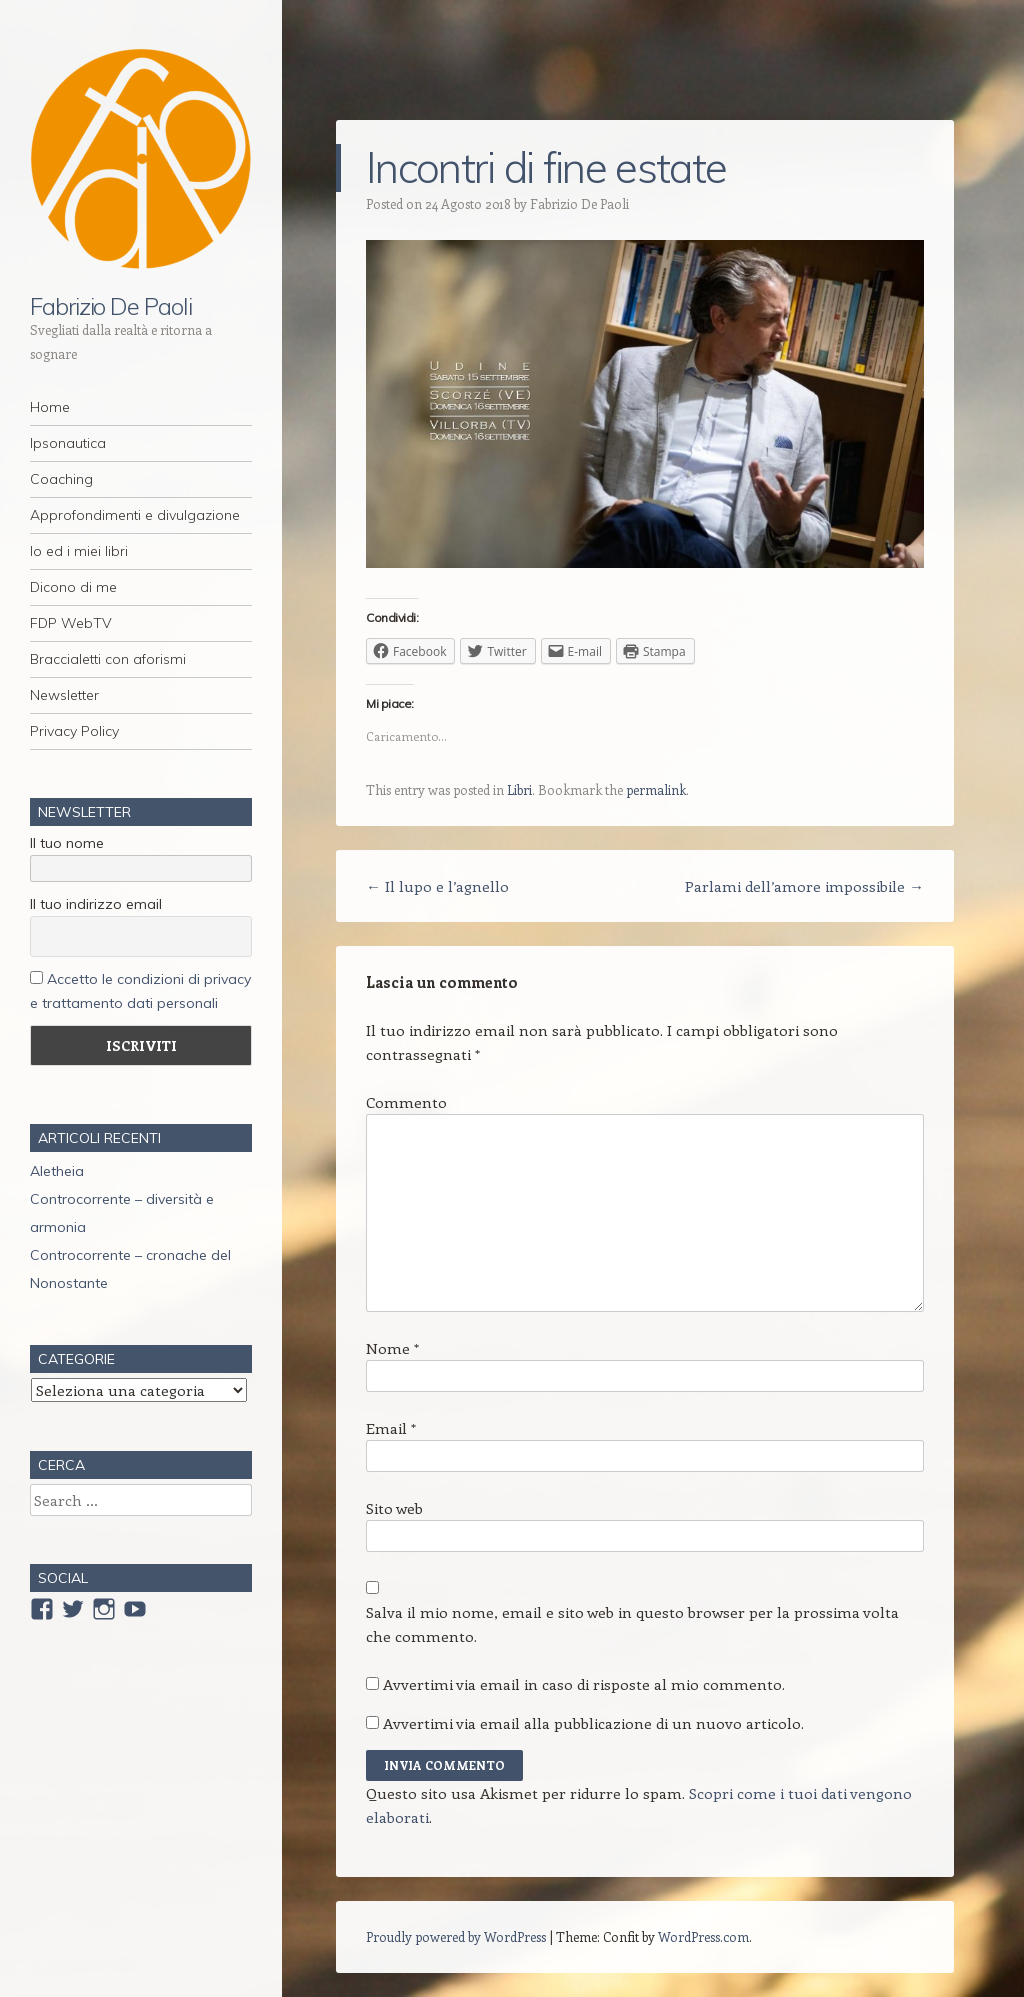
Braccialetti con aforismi (108, 659)
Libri (519, 789)
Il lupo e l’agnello (437, 886)
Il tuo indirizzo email (96, 904)
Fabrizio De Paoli (111, 306)
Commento (406, 1102)
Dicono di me (73, 587)
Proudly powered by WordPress (456, 1936)
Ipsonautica (68, 443)
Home (50, 407)
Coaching (61, 479)
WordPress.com (703, 1936)
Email (391, 1428)
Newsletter (64, 695)
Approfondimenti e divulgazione (135, 515)
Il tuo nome (67, 843)
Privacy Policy (74, 731)
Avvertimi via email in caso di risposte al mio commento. (584, 1684)
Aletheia (57, 1171)
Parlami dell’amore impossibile (804, 886)
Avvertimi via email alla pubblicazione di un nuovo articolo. (593, 1723)
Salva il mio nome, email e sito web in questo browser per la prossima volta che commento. (632, 1624)
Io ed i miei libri (79, 551)
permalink (656, 789)
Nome (392, 1348)
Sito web (394, 1508)
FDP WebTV (71, 623)
